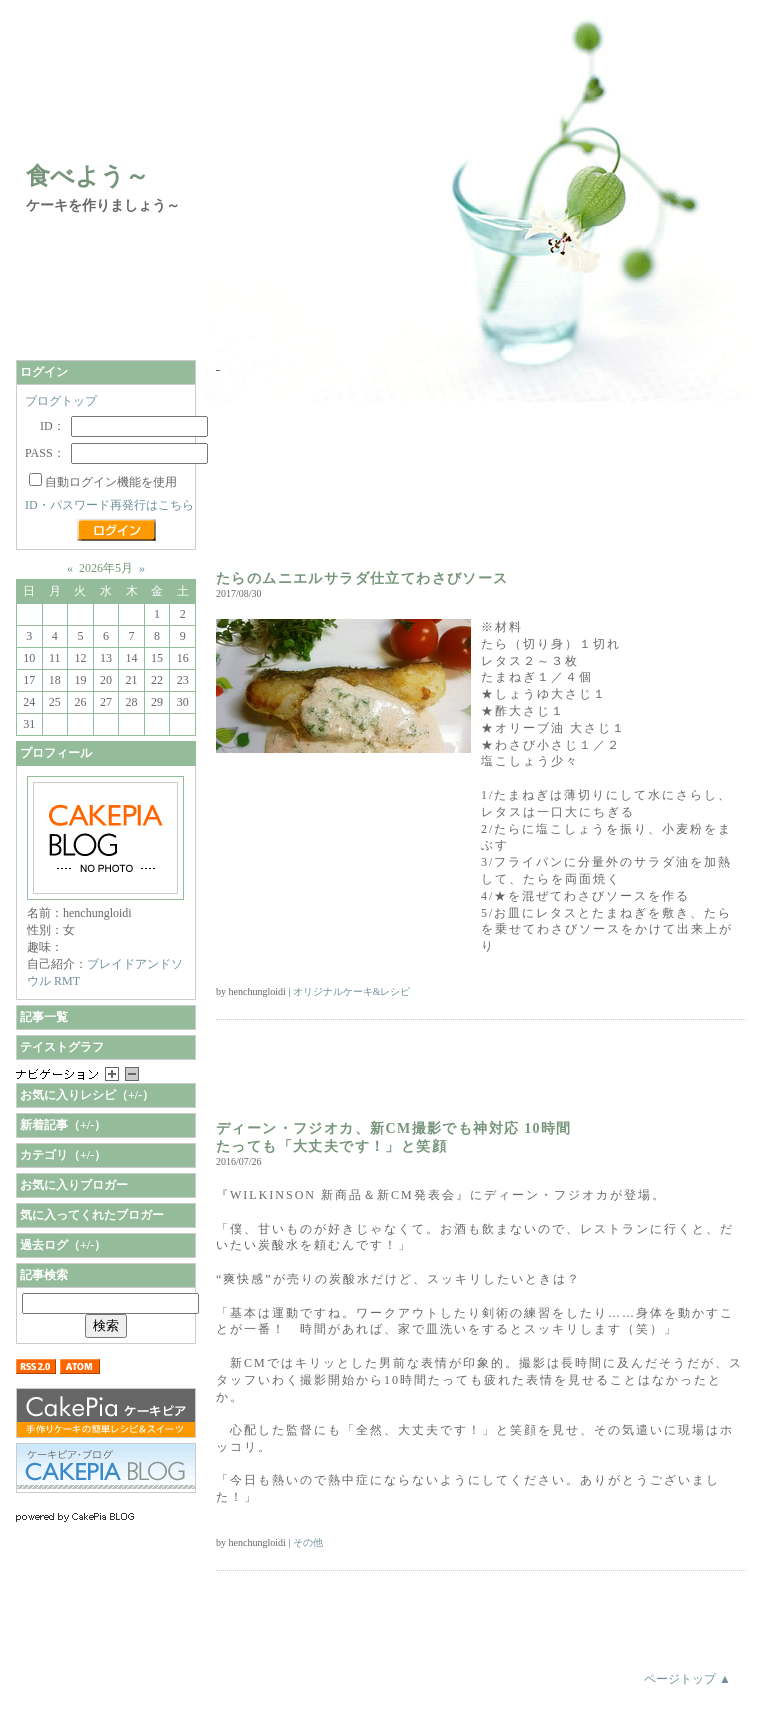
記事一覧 (44, 1017)
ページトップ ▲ (687, 1679)
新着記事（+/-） (63, 1125)
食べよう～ (87, 176)
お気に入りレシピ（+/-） (87, 1095)
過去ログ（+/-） (63, 1245)
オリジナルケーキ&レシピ (352, 991)
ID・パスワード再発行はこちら (109, 505)
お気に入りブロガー (74, 1185)
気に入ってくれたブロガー (92, 1215)
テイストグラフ (62, 1047)
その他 (308, 1542)
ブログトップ (61, 401)
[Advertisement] (330, 473)
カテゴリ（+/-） (63, 1155)
